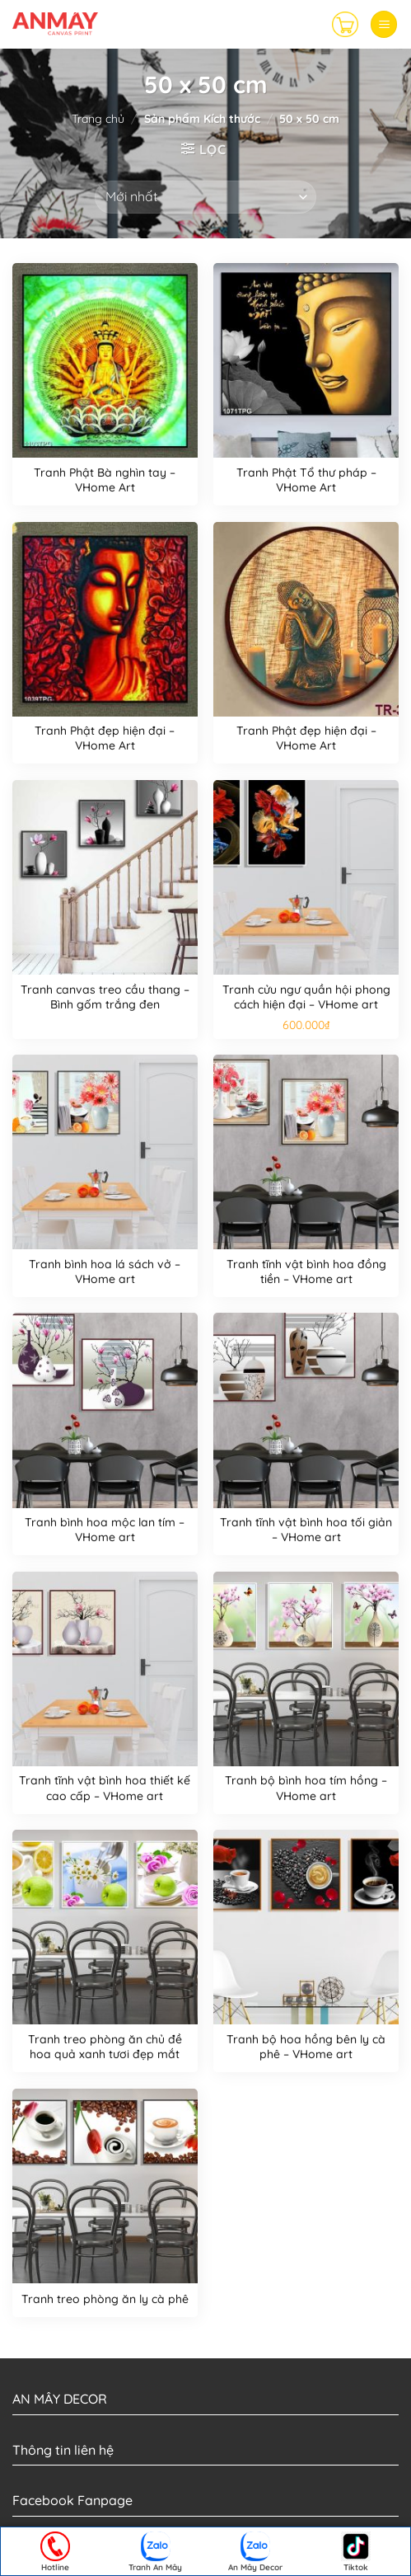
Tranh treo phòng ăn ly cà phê (105, 2299)
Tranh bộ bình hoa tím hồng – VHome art (306, 1788)
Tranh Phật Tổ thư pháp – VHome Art (306, 480)
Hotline (55, 2552)
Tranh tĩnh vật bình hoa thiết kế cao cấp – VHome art (104, 1788)
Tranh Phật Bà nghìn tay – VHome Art (104, 480)
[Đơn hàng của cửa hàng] (205, 197)
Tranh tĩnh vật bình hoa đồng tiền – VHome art (306, 1271)
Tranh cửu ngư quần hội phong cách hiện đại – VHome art (306, 997)
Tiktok (356, 2552)
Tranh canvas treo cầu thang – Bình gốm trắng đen (105, 997)
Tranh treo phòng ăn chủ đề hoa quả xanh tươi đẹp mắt (105, 2046)
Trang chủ (98, 118)
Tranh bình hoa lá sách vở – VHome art (104, 1271)
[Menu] (384, 24)
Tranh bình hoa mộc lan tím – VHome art (104, 1529)
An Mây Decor (255, 2552)
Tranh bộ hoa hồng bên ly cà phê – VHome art (306, 2046)
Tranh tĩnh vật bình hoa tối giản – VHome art (306, 1529)
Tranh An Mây (155, 2552)
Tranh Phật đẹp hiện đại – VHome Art (105, 738)
